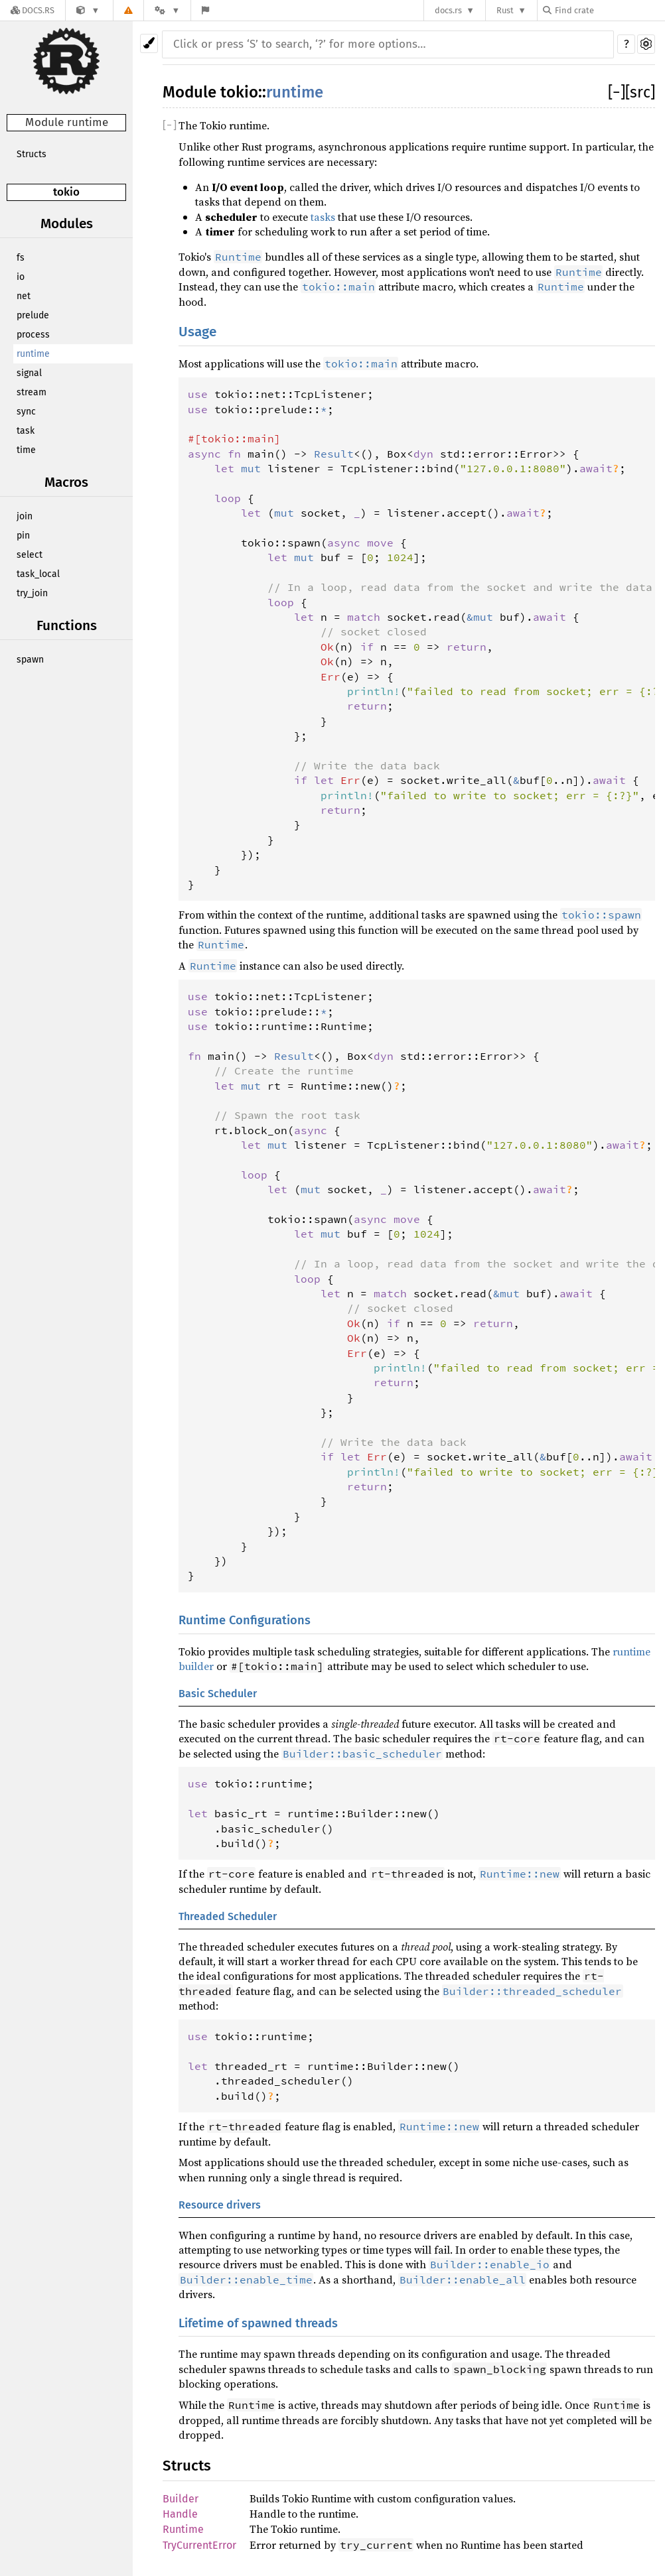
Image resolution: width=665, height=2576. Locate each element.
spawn (30, 659)
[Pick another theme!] (149, 43)
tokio (66, 192)
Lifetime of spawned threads (258, 2323)
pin (23, 535)
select (29, 554)
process (33, 334)
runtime (33, 353)
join (25, 516)
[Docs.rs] (32, 10)
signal (29, 373)
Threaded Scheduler (228, 1916)
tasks (323, 217)
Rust (505, 10)
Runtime (183, 2529)
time (26, 450)
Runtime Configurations (245, 1620)
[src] (640, 92)
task (26, 430)
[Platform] (167, 10)
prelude (33, 315)
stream (31, 392)
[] (616, 92)
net (24, 296)
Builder (180, 2498)
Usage (197, 332)
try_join (32, 593)
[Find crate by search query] (609, 10)
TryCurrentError (199, 2545)
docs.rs (448, 10)
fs (21, 257)
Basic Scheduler (218, 1693)
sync (26, 411)
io (21, 277)
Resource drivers (220, 2205)
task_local (38, 574)
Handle (180, 2514)
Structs (31, 154)
